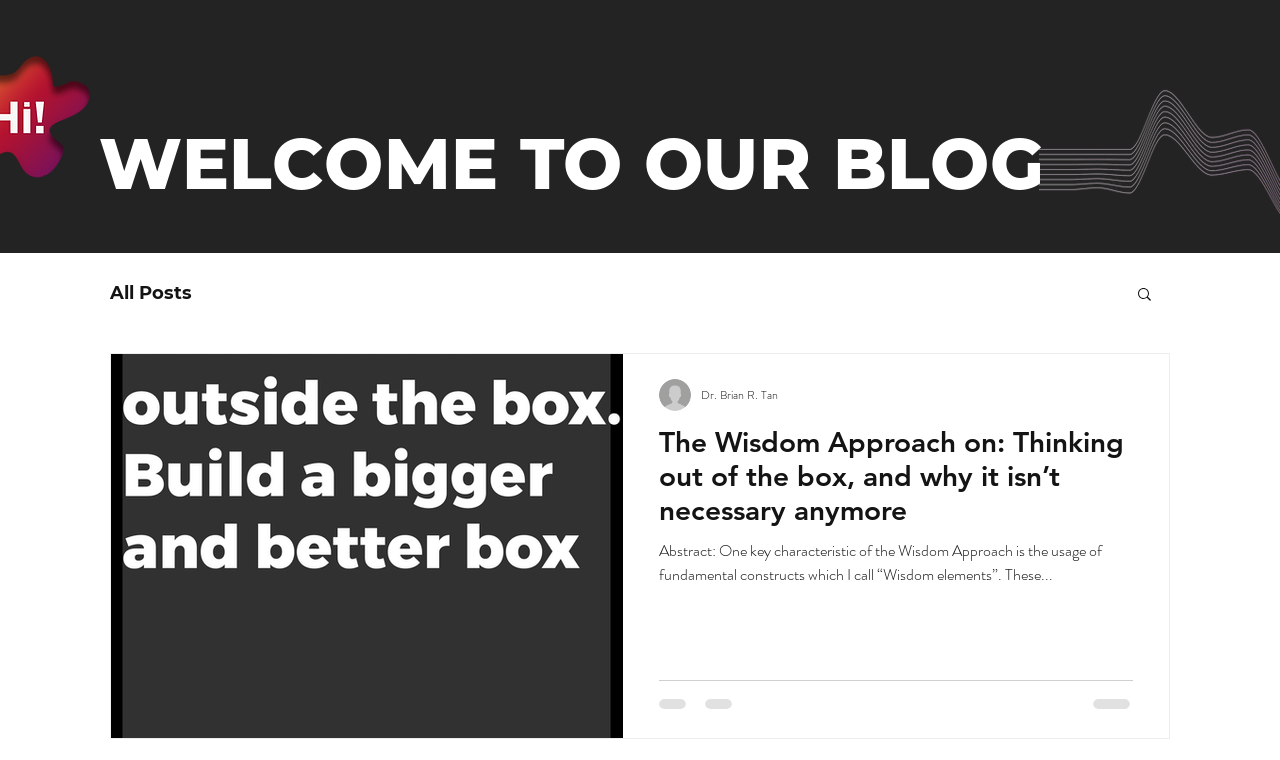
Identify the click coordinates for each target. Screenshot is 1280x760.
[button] (1144, 295)
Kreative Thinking (314, 293)
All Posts (151, 293)
